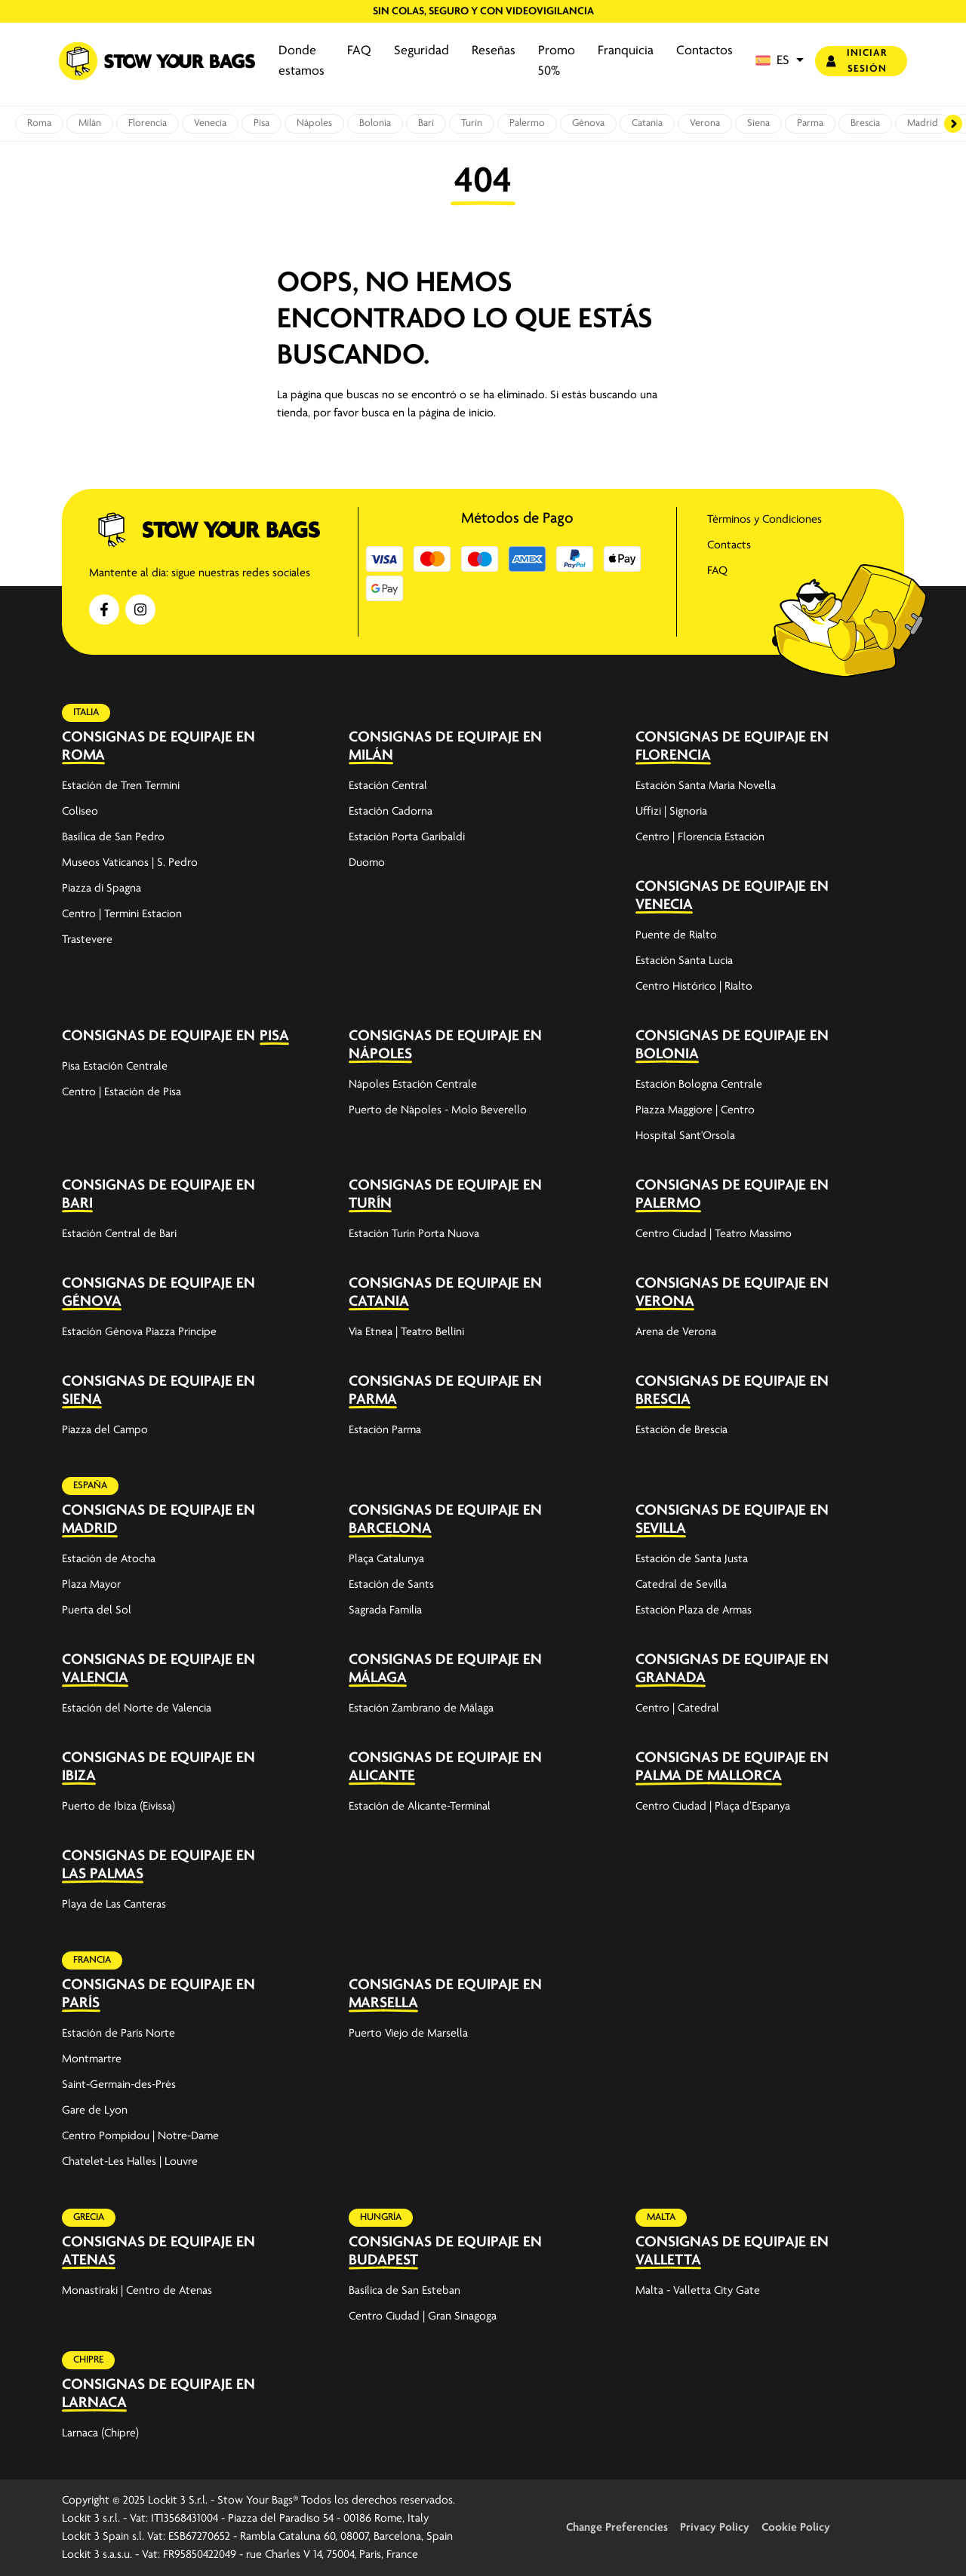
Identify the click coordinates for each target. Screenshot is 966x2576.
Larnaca (94, 2403)
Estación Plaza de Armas (693, 1610)
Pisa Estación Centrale (115, 1067)
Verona (705, 123)
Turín (471, 123)
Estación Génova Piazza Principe (139, 1332)
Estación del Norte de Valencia (136, 1708)
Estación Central (388, 786)
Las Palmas (102, 1874)
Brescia (865, 123)
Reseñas (493, 51)
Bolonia (375, 123)
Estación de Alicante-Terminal (420, 1807)
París (81, 2003)
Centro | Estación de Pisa (121, 1092)
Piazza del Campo (105, 1430)
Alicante (382, 1776)
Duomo (367, 863)
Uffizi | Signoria (671, 812)
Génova (588, 123)
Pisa (261, 123)
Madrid (922, 123)
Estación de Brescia (681, 1430)
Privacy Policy (714, 2528)
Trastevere (87, 940)
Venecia (210, 123)
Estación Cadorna (390, 812)
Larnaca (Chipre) (100, 2433)
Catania (647, 123)
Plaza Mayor (91, 1585)
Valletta (668, 2260)
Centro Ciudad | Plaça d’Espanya (712, 1807)
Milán (89, 123)
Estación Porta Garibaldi (407, 837)
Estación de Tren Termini (121, 786)
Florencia (147, 123)
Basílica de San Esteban (404, 2291)
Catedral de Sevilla (681, 1585)
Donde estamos (301, 61)
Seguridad (421, 51)
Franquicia (626, 51)
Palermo (527, 123)
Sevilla (660, 1529)
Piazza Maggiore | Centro (695, 1110)
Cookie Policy (795, 2528)
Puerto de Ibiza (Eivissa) (118, 1807)
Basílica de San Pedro (113, 837)
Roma (39, 123)
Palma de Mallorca (708, 1776)
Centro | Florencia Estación (699, 837)
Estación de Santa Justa (691, 1559)
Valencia (95, 1678)
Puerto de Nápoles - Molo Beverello (438, 1110)
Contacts (729, 545)
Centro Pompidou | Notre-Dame (140, 2136)
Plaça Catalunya (386, 1559)
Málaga (378, 1678)
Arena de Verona (675, 1332)
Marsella (383, 2003)
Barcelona (390, 1529)
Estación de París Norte (118, 2034)
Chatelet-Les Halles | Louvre (130, 2162)
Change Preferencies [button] (617, 2528)
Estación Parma (385, 1430)
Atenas (88, 2260)
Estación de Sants (391, 1585)
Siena (758, 123)
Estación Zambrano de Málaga (421, 1708)
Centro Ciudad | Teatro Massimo (713, 1234)
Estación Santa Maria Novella (705, 786)
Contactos (704, 51)
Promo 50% (556, 61)
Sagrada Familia (385, 1610)
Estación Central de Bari (119, 1234)
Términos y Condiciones (764, 520)
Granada (670, 1678)
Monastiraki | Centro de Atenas (137, 2291)
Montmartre (92, 2059)
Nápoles (314, 123)
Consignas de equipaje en (158, 737)
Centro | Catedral (677, 1708)
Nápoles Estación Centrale (413, 1085)
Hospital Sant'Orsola (685, 1136)
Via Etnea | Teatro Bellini (406, 1332)
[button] (779, 61)
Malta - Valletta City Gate (697, 2291)
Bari (426, 123)
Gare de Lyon (95, 2111)
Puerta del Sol (96, 1610)
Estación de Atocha (108, 1559)
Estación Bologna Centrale (698, 1085)
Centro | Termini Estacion (122, 914)
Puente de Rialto (676, 935)
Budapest (383, 2260)
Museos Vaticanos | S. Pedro (130, 863)
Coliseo (80, 812)
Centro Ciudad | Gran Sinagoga (423, 2316)
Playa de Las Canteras (114, 1905)
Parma (810, 123)
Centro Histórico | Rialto (693, 987)
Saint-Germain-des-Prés (119, 2085)
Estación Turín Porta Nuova (414, 1234)
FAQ (359, 51)
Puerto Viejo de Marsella (408, 2034)
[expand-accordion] (310, 746)
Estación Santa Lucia (684, 961)
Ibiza (79, 1776)
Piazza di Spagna (101, 889)
